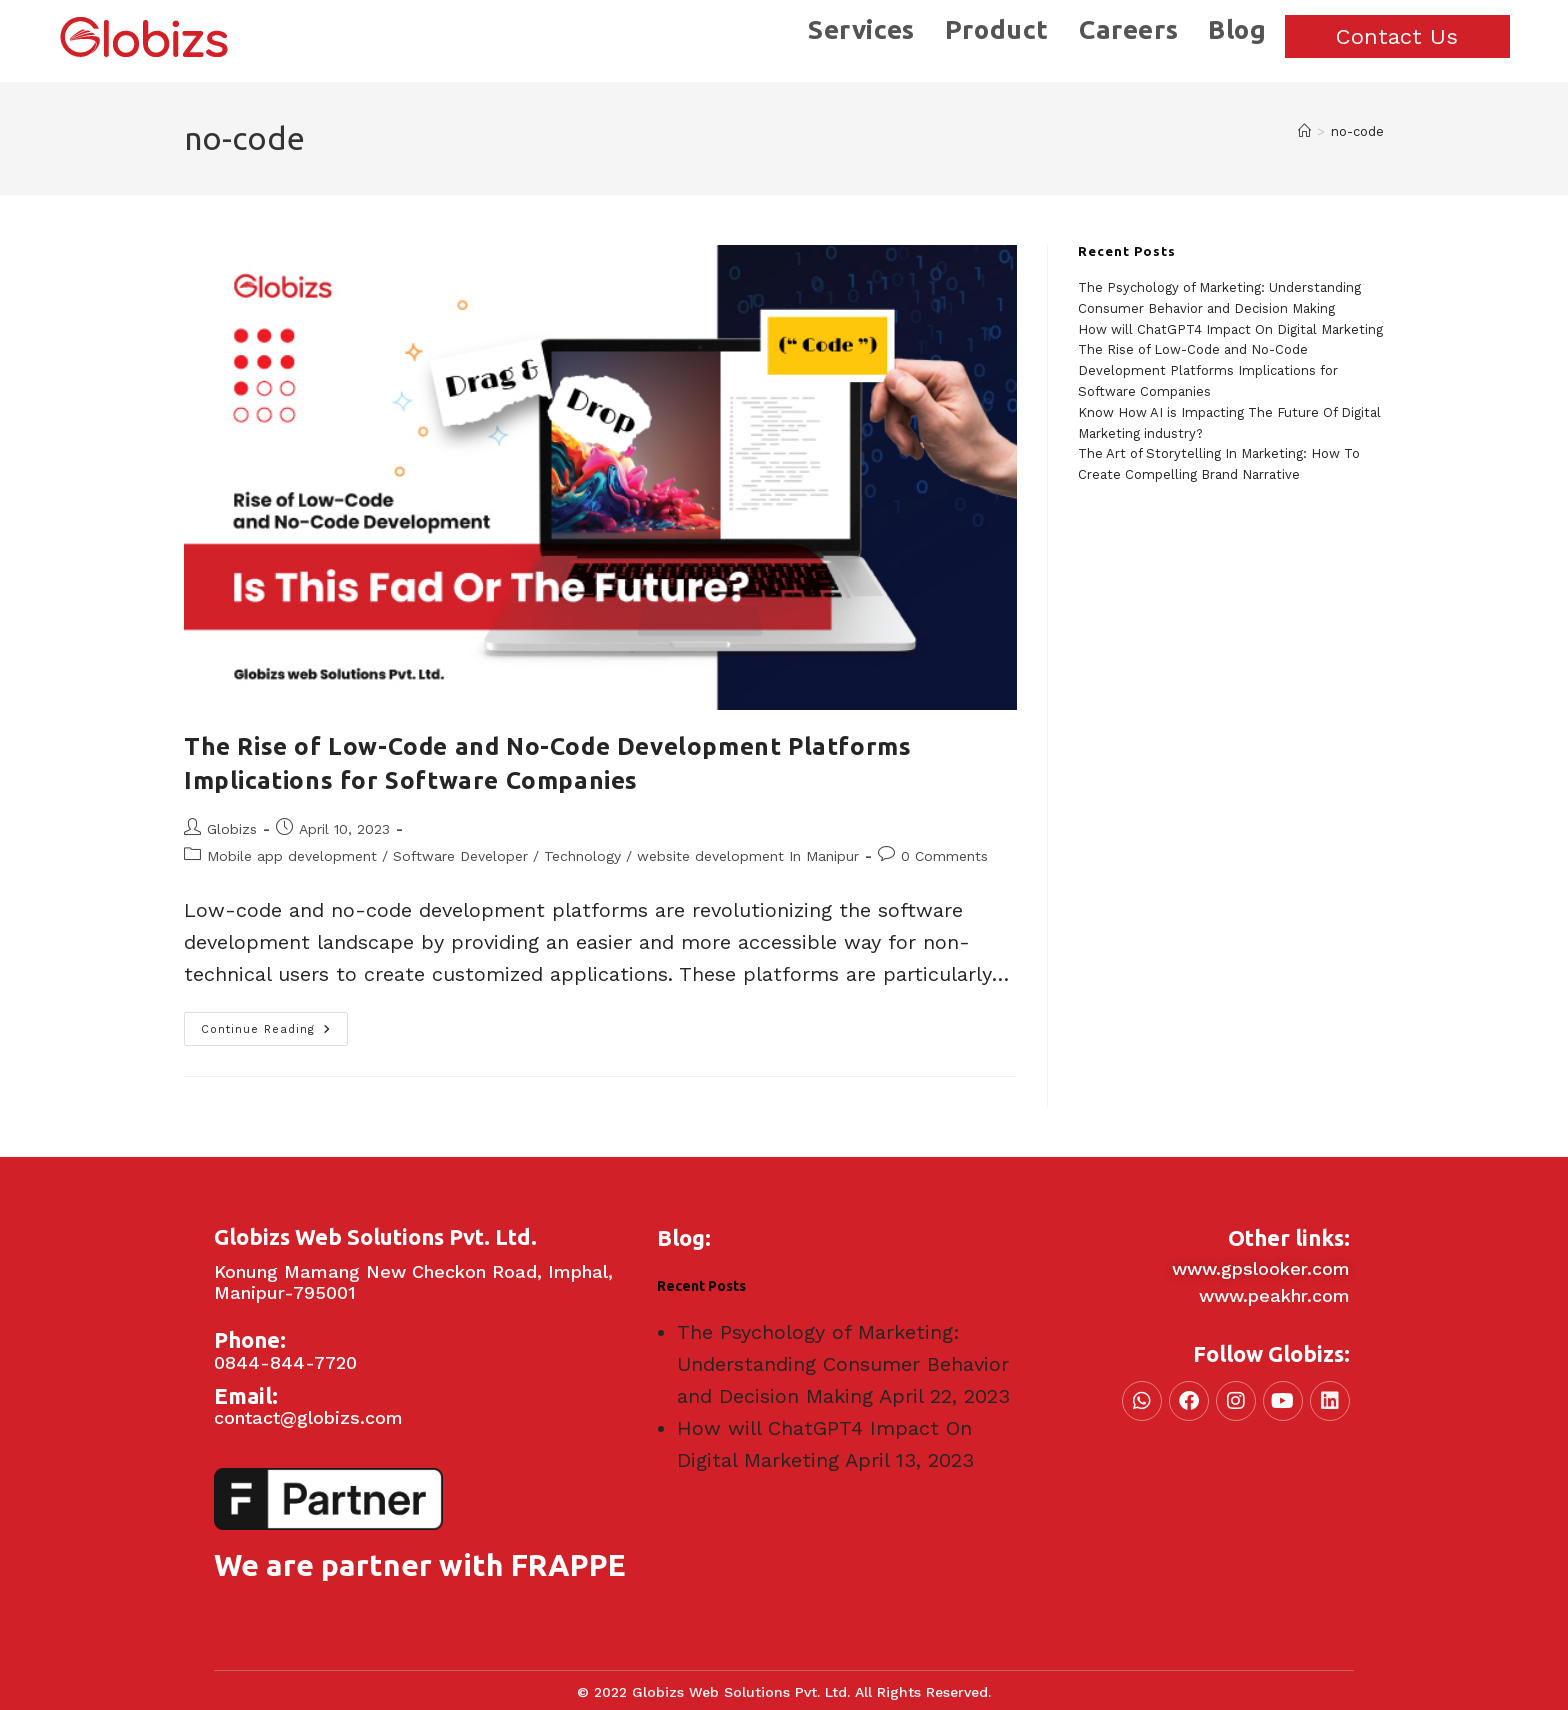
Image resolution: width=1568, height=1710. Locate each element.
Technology (582, 856)
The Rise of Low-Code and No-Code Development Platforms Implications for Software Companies (1208, 370)
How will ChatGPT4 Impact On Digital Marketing (1230, 329)
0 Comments (944, 856)
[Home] (1304, 131)
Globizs (232, 829)
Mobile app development (292, 856)
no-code (1357, 131)
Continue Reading (274, 1024)
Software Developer (460, 856)
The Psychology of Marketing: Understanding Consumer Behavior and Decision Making (843, 1364)
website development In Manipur (748, 856)
